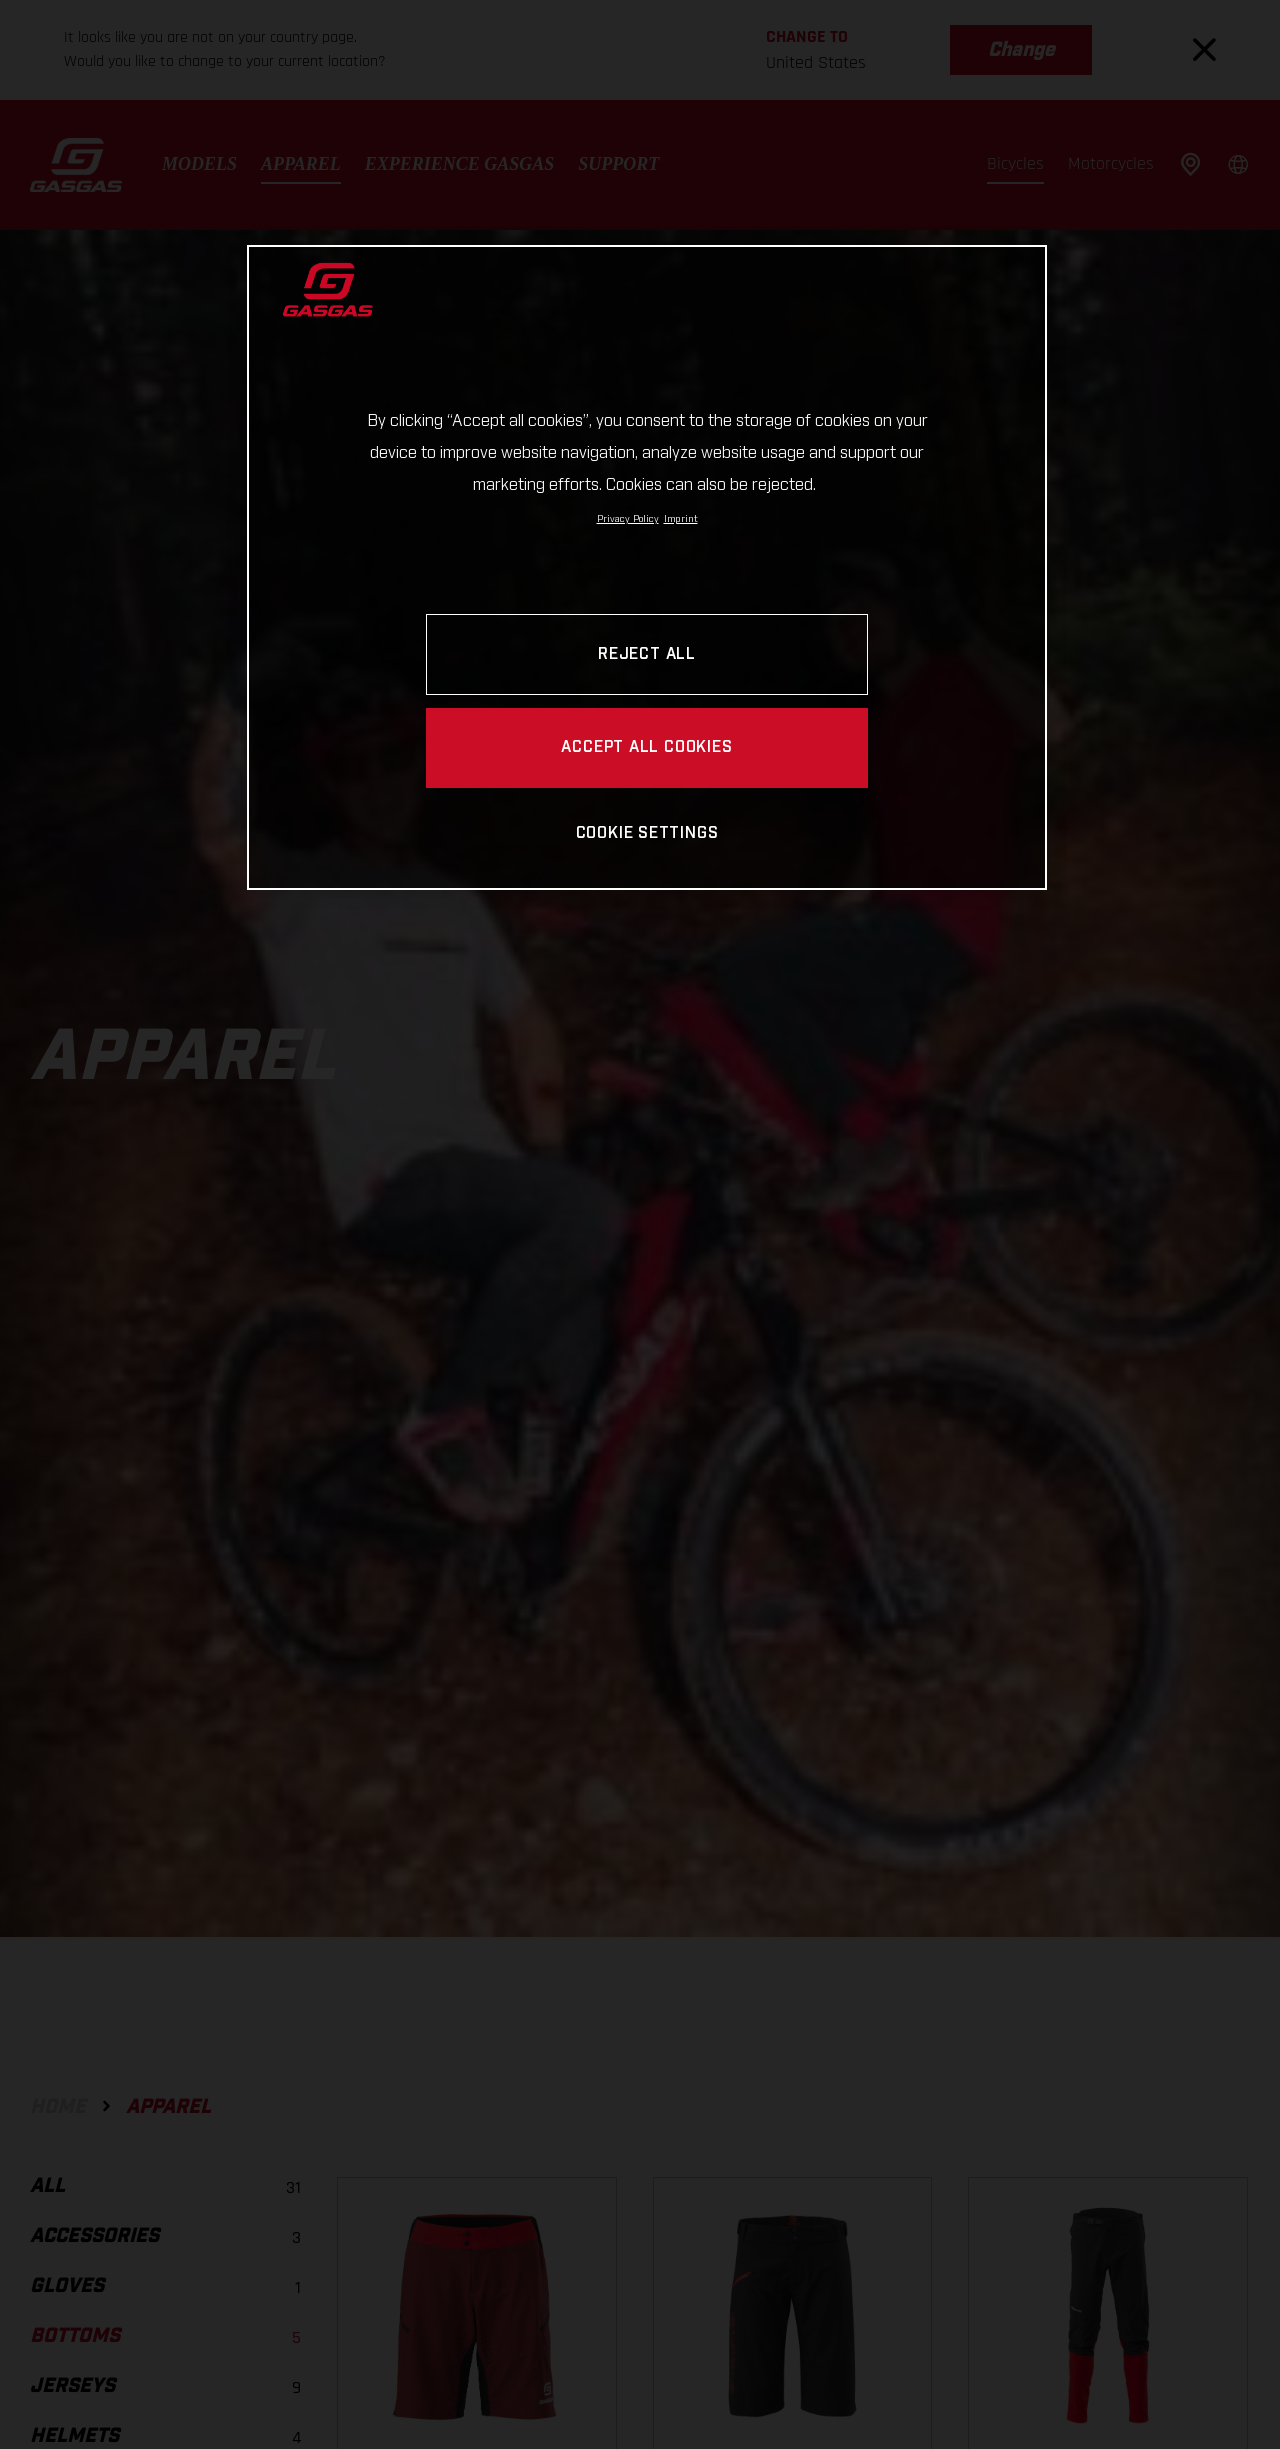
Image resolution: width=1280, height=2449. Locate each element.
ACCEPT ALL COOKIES (646, 747)
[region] (647, 567)
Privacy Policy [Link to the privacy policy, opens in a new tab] (628, 519)
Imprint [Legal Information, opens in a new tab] (681, 519)
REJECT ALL (647, 654)
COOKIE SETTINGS (647, 833)
